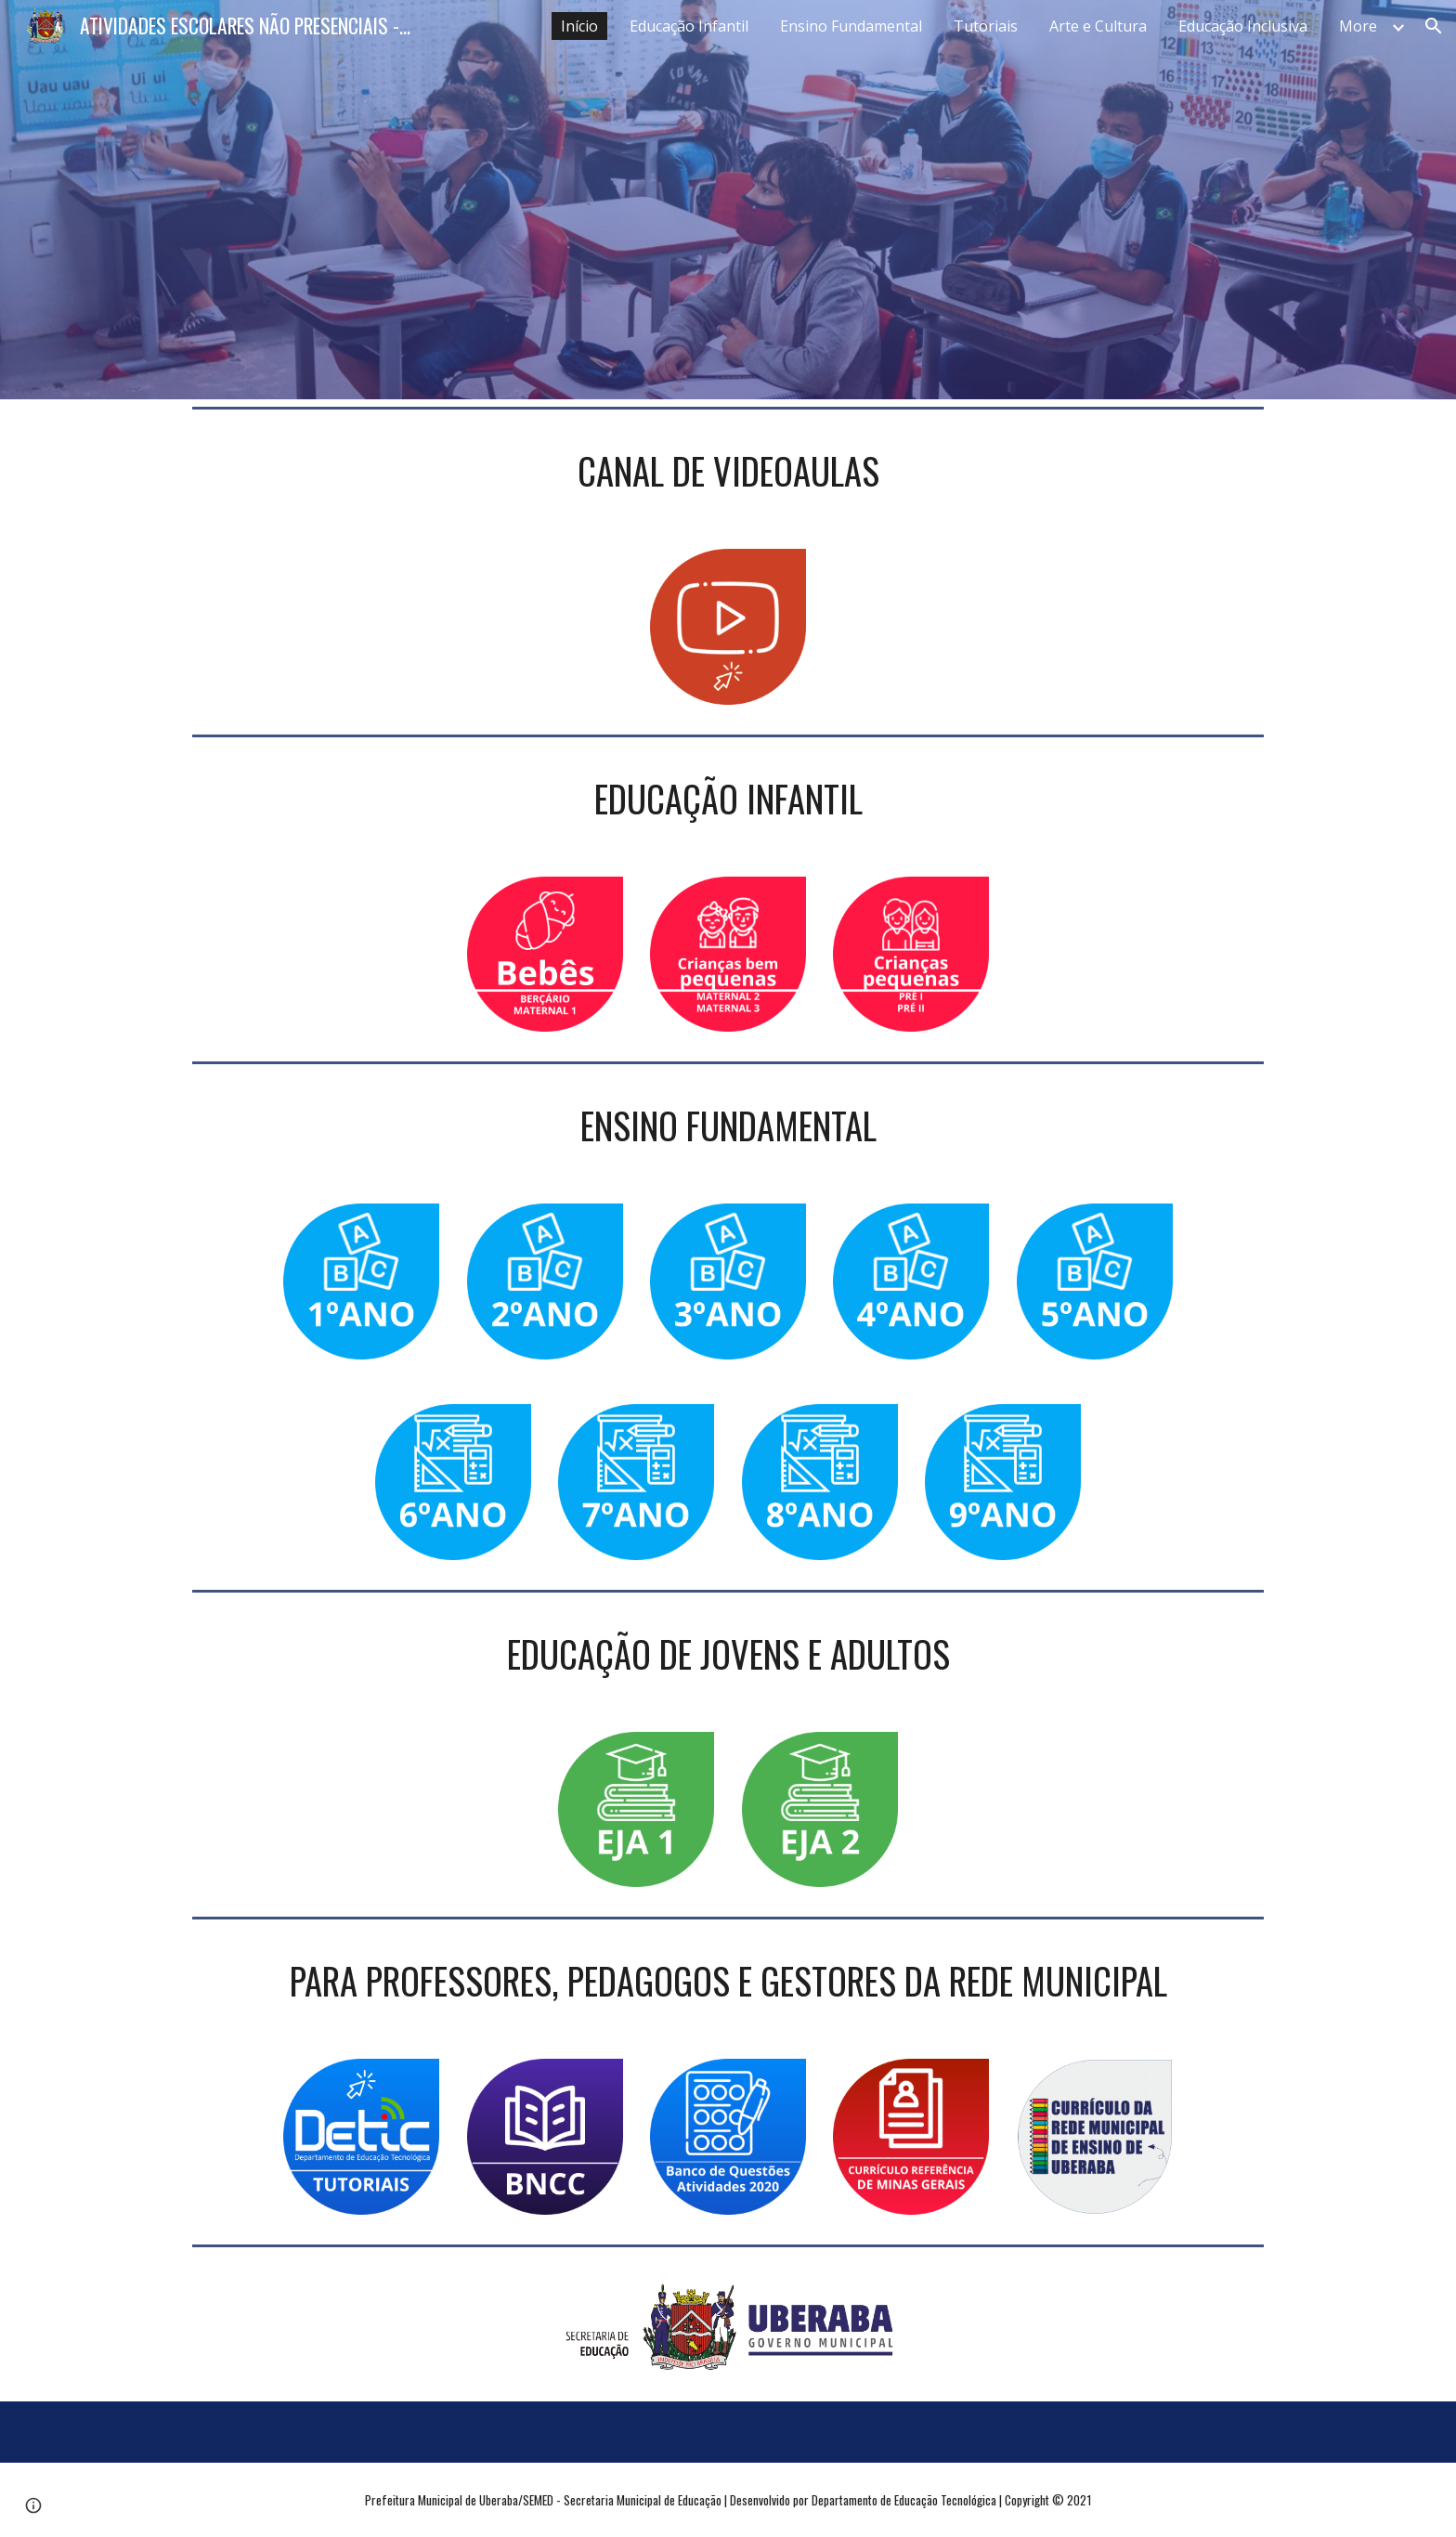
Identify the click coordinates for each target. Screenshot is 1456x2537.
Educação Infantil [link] (689, 26)
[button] (1433, 26)
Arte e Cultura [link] (1098, 26)
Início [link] (579, 26)
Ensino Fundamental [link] (851, 26)
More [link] (1358, 26)
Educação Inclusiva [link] (1242, 26)
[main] (728, 471)
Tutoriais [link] (986, 26)
